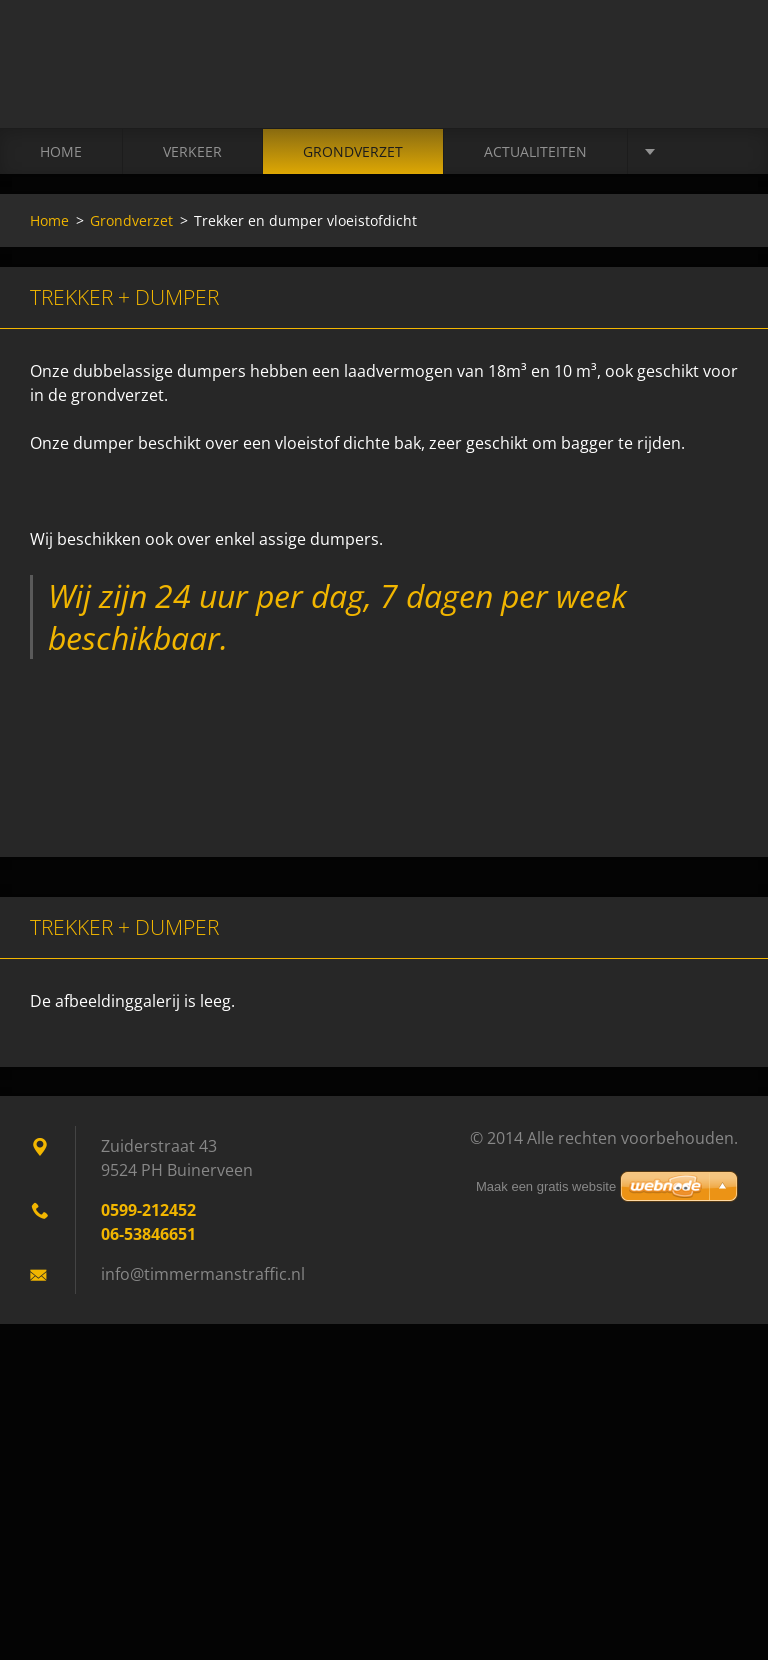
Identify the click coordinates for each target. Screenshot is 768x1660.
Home (61, 151)
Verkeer (192, 151)
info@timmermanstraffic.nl (203, 1274)
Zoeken (716, 58)
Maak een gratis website (546, 1186)
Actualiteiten (535, 151)
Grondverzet (353, 151)
